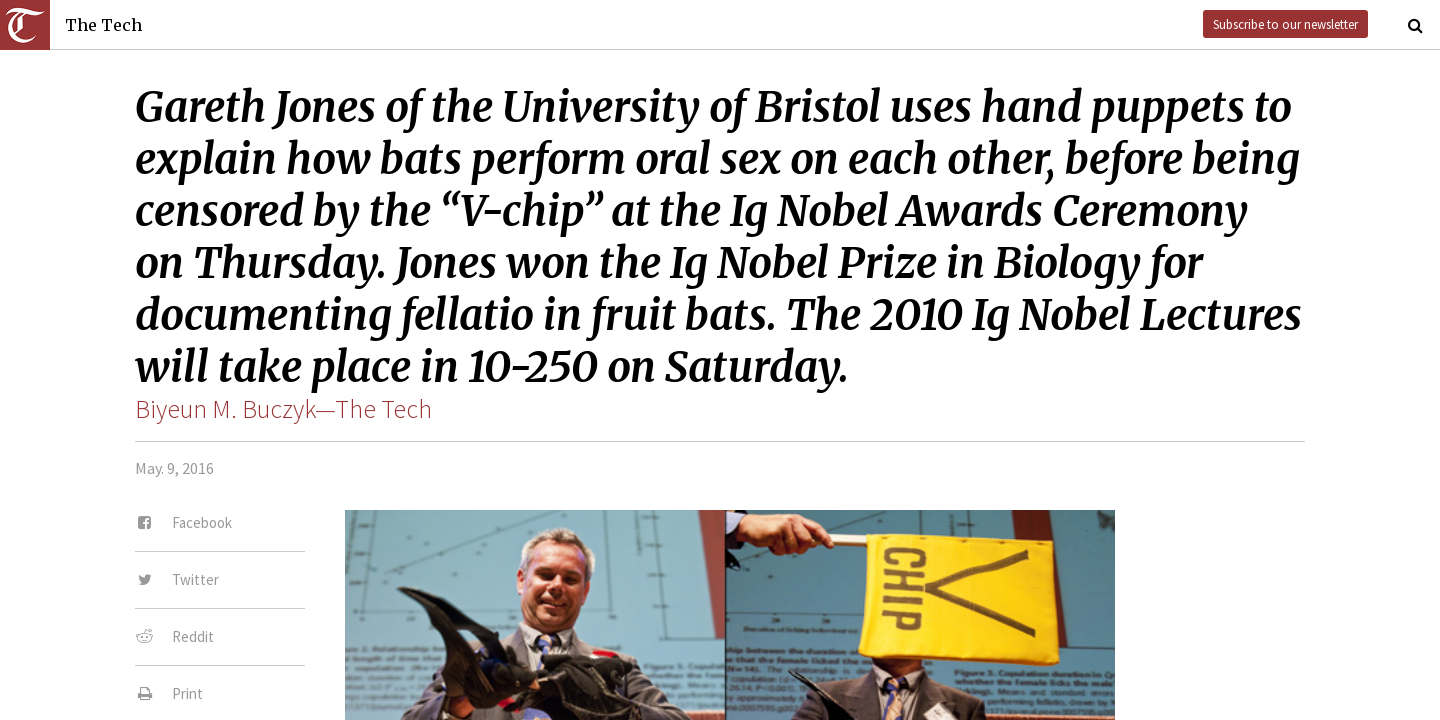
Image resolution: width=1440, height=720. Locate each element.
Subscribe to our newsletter (1285, 24)
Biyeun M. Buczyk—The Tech (283, 409)
